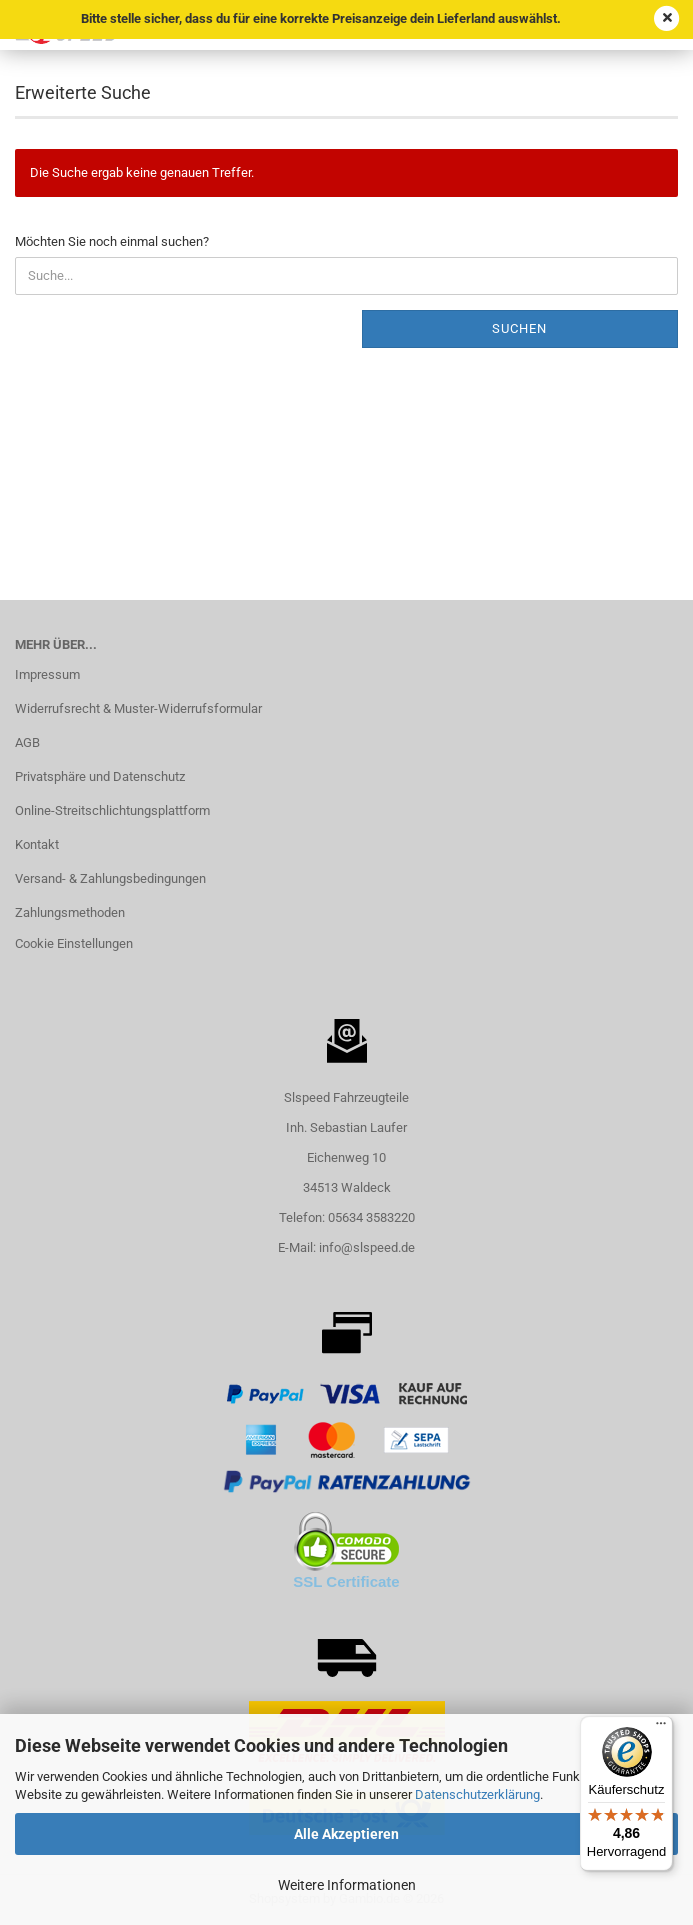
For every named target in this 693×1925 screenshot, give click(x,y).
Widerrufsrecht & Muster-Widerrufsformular (138, 708)
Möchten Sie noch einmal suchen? (112, 241)
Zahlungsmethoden (70, 912)
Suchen (519, 328)
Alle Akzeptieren (346, 1834)
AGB (27, 742)
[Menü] (661, 1728)
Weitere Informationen (347, 1885)
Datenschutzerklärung (477, 1794)
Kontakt (37, 844)
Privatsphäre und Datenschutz (100, 776)
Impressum (47, 674)
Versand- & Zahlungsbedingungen (110, 878)
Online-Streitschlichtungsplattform (112, 810)
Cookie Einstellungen (74, 943)
